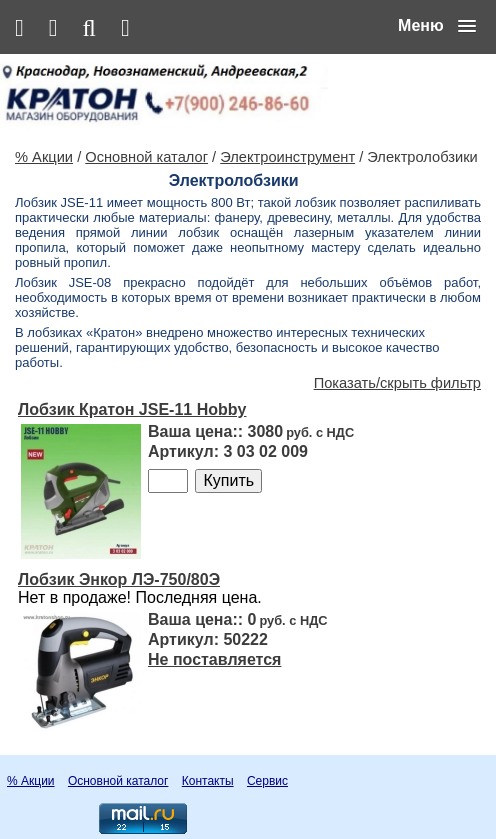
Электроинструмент (287, 157)
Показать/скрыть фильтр (397, 383)
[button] (437, 26)
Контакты (208, 781)
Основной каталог (146, 157)
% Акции (44, 157)
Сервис (267, 781)
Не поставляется (214, 659)
